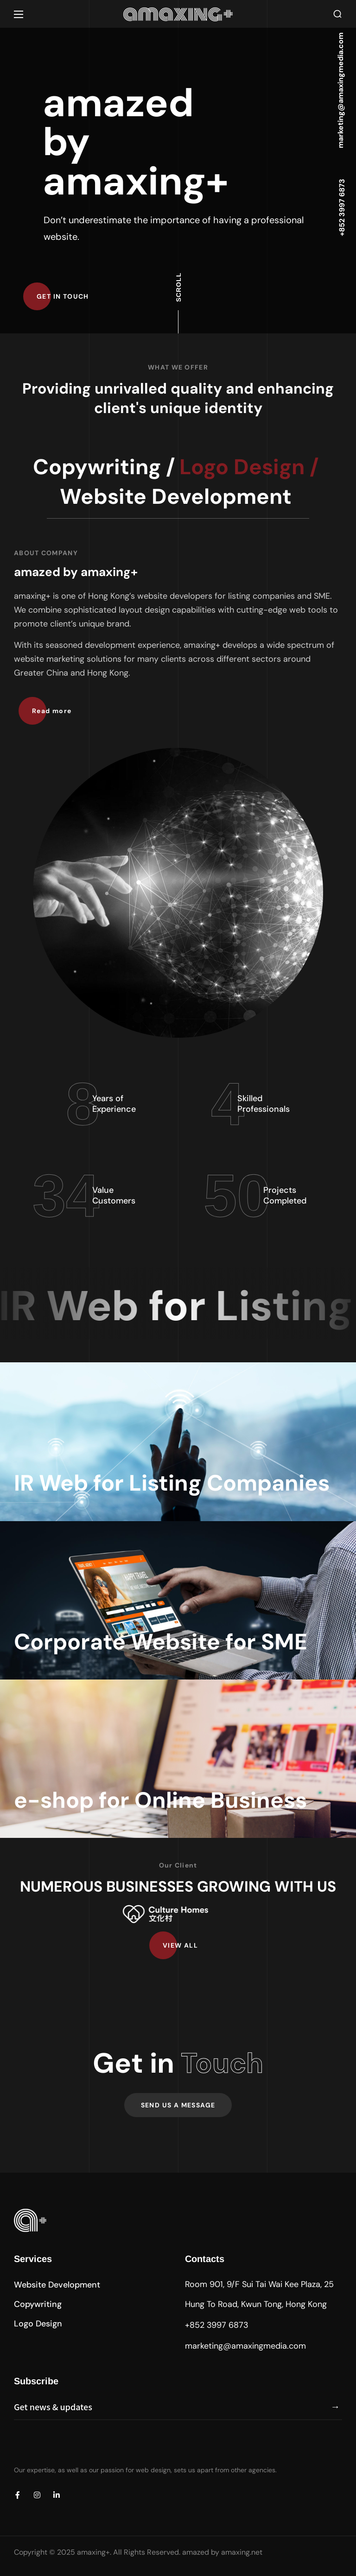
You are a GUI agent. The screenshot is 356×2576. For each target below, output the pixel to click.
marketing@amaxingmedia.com (245, 2345)
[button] (337, 14)
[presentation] (84, 2448)
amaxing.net (241, 2552)
